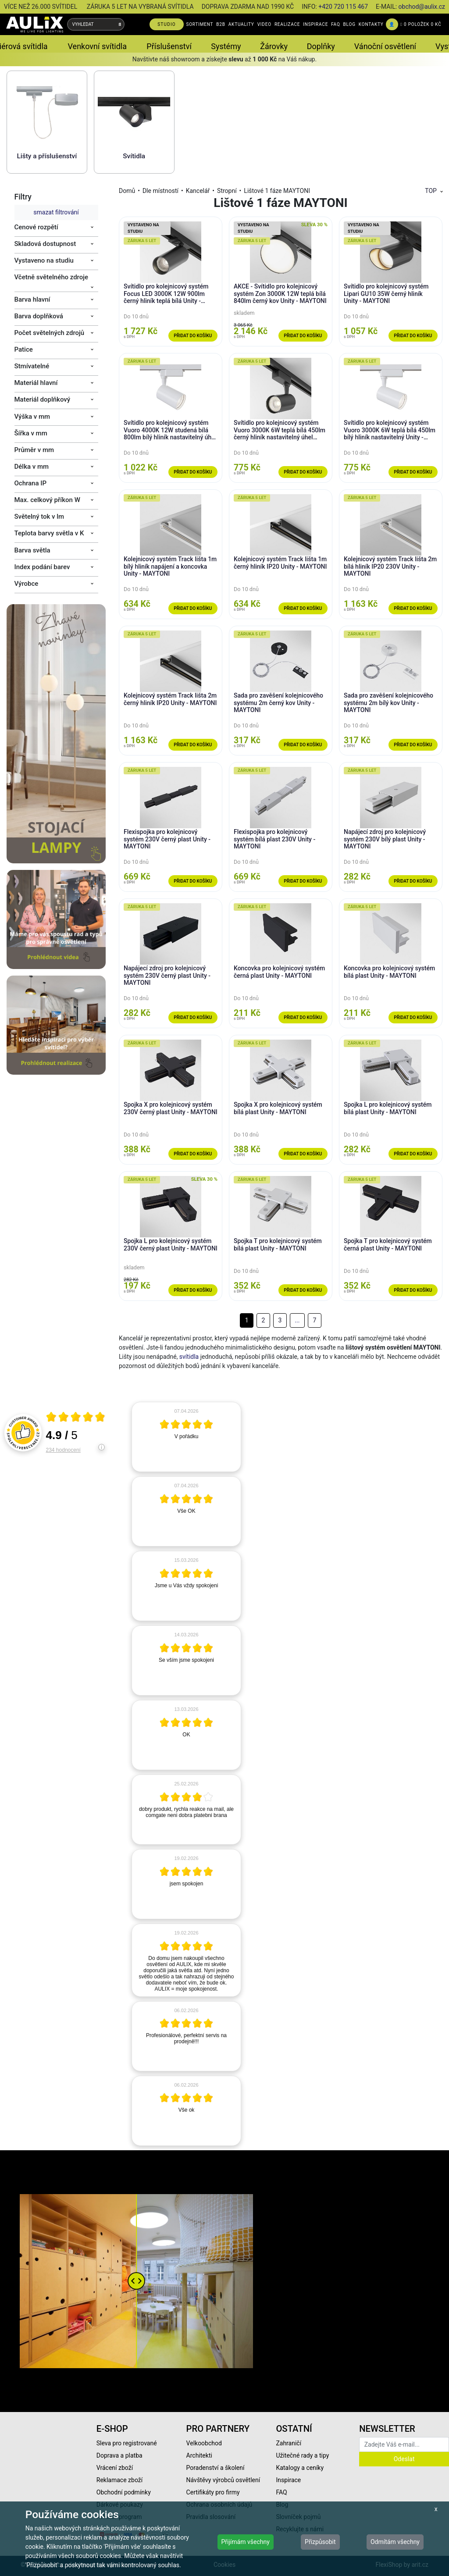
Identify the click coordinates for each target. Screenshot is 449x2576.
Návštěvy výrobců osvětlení (223, 2479)
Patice (23, 349)
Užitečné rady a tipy (302, 2455)
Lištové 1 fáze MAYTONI (277, 190)
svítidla (189, 1356)
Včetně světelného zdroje (51, 277)
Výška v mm (32, 416)
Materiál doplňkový (42, 399)
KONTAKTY (371, 24)
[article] (186, 1437)
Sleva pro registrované (126, 2443)
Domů (127, 190)
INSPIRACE (315, 24)
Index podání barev (42, 567)
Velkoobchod (204, 2443)
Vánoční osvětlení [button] (385, 46)
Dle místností (160, 190)
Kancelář (198, 190)
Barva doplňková (38, 316)
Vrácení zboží (114, 2467)
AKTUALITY (241, 24)
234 (63, 1450)
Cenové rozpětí (36, 227)
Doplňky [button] (321, 46)
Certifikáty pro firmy (213, 2492)
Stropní (227, 190)
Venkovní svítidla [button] (97, 46)
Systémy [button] (226, 46)
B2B (220, 24)
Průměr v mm (34, 450)
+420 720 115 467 (343, 6)
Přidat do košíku (193, 335)
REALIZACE (287, 24)
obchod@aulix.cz (422, 6)
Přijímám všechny (245, 2541)
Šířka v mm (30, 433)
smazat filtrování (55, 212)
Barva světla (32, 550)
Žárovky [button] (274, 46)
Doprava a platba (119, 2455)
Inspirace (288, 2479)
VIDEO (264, 24)
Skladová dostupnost (45, 244)
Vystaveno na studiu (44, 260)
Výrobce (26, 584)
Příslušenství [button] (169, 46)
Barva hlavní (32, 299)
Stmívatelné (32, 366)
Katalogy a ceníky (300, 2467)
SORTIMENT (199, 24)
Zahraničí (288, 2443)
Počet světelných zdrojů (49, 333)
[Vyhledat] (120, 24)
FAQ (335, 24)
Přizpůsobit (320, 2541)
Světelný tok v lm (39, 516)
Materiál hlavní (36, 383)
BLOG (349, 24)
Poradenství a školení (215, 2467)
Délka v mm (31, 466)
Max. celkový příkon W (47, 500)
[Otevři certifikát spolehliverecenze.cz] (76, 1418)
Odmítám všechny (395, 2541)
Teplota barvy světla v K (49, 533)
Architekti (199, 2455)
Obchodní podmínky (123, 2492)
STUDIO (166, 24)
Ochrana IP (30, 483)
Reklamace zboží (119, 2479)
